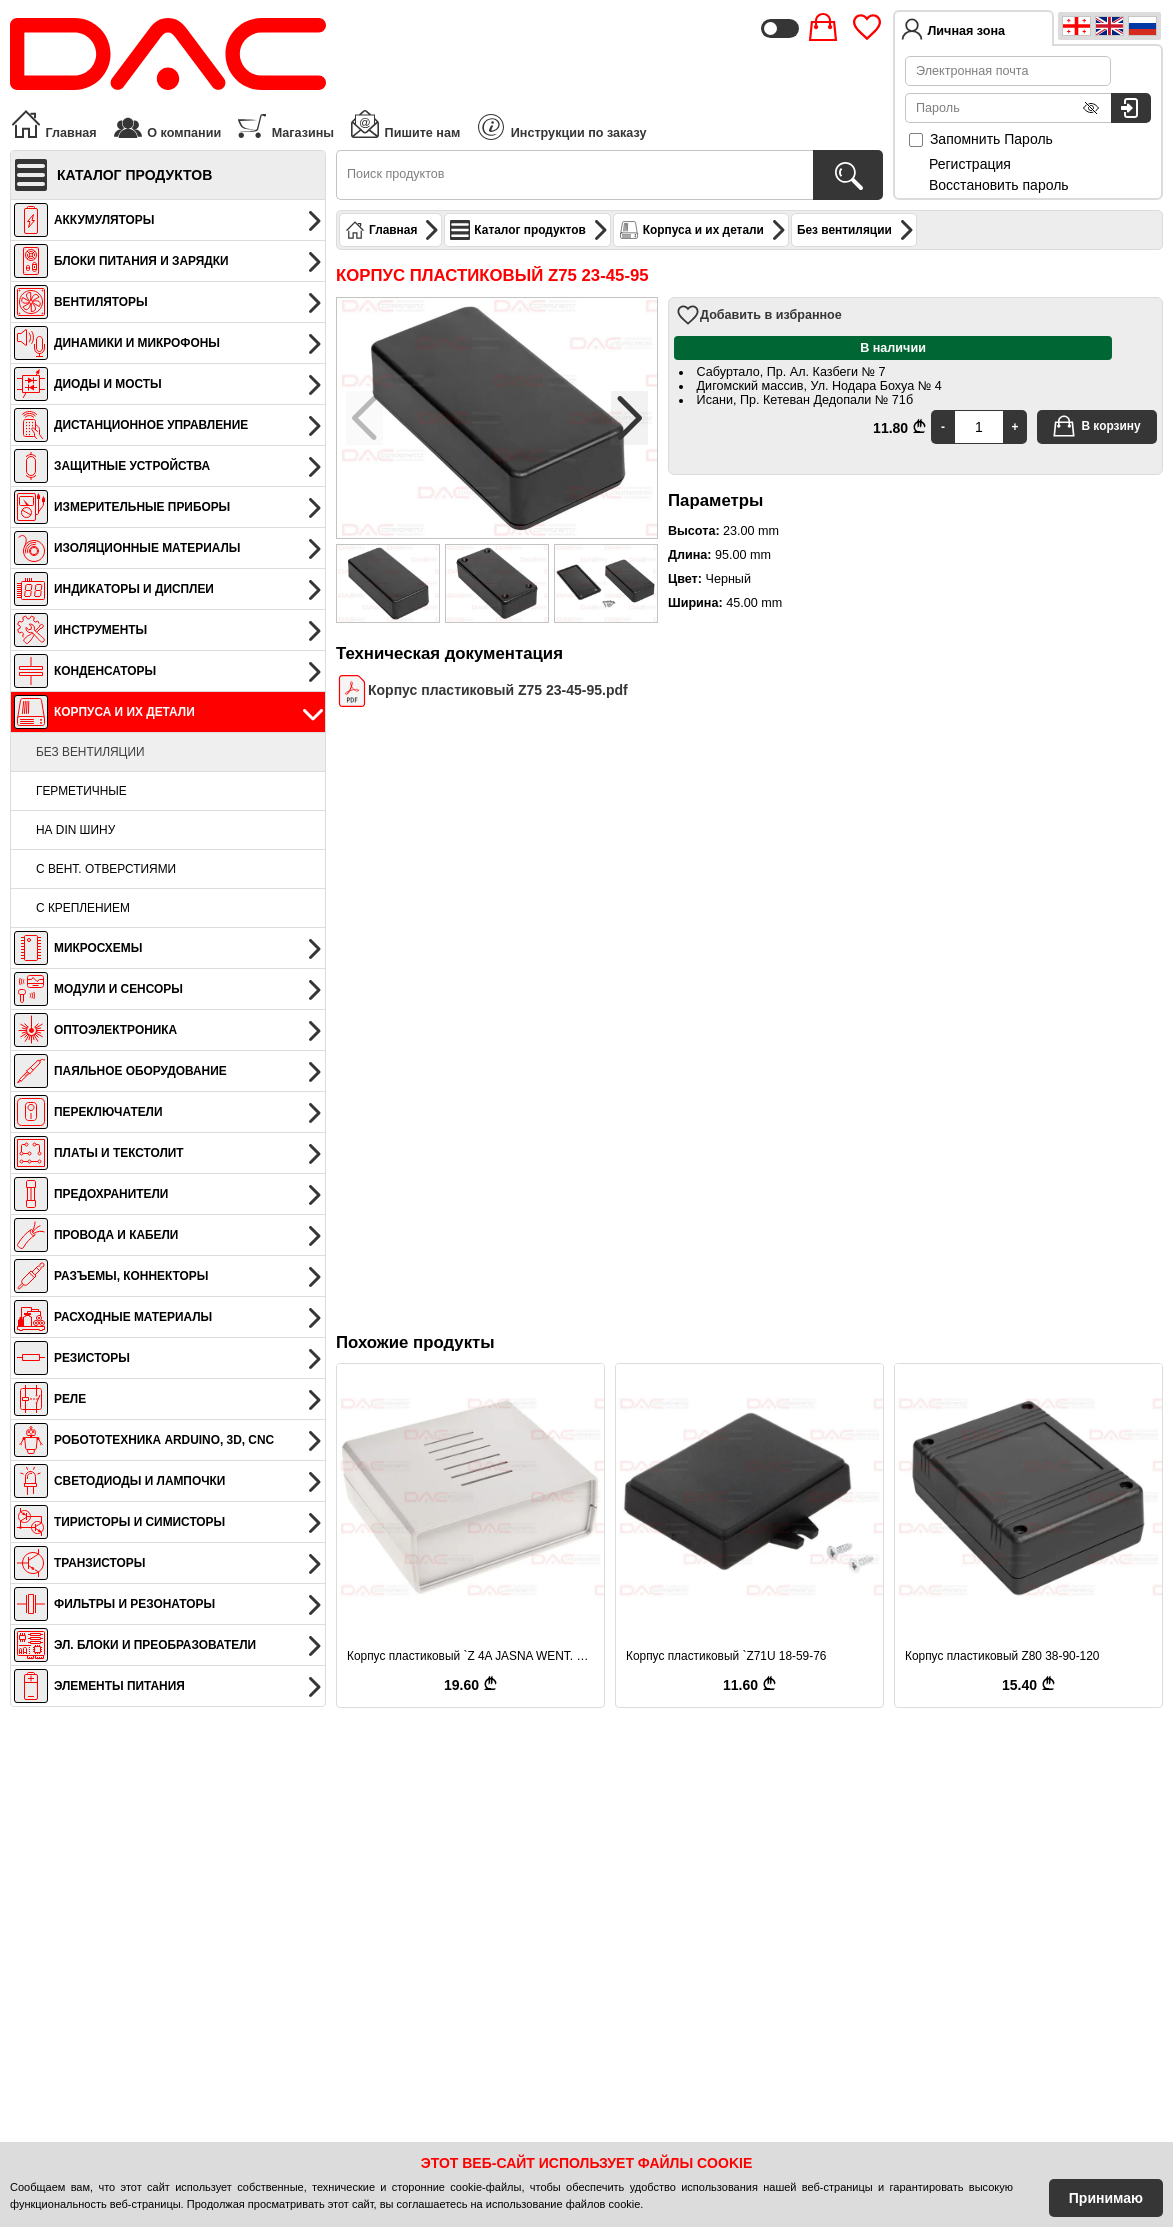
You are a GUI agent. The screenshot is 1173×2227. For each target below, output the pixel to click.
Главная (53, 124)
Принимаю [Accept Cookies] (1106, 2198)
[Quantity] (979, 427)
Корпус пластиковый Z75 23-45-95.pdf (482, 690)
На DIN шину (75, 830)
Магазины (285, 124)
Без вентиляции (90, 752)
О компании (166, 124)
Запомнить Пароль (981, 139)
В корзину (1096, 426)
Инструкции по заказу (562, 127)
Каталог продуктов (529, 230)
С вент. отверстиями (106, 869)
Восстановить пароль (999, 185)
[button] (629, 418)
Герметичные (81, 791)
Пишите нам (404, 124)
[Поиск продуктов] (848, 175)
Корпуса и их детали (703, 230)
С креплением (83, 908)
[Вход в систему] (1131, 108)
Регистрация (970, 164)
